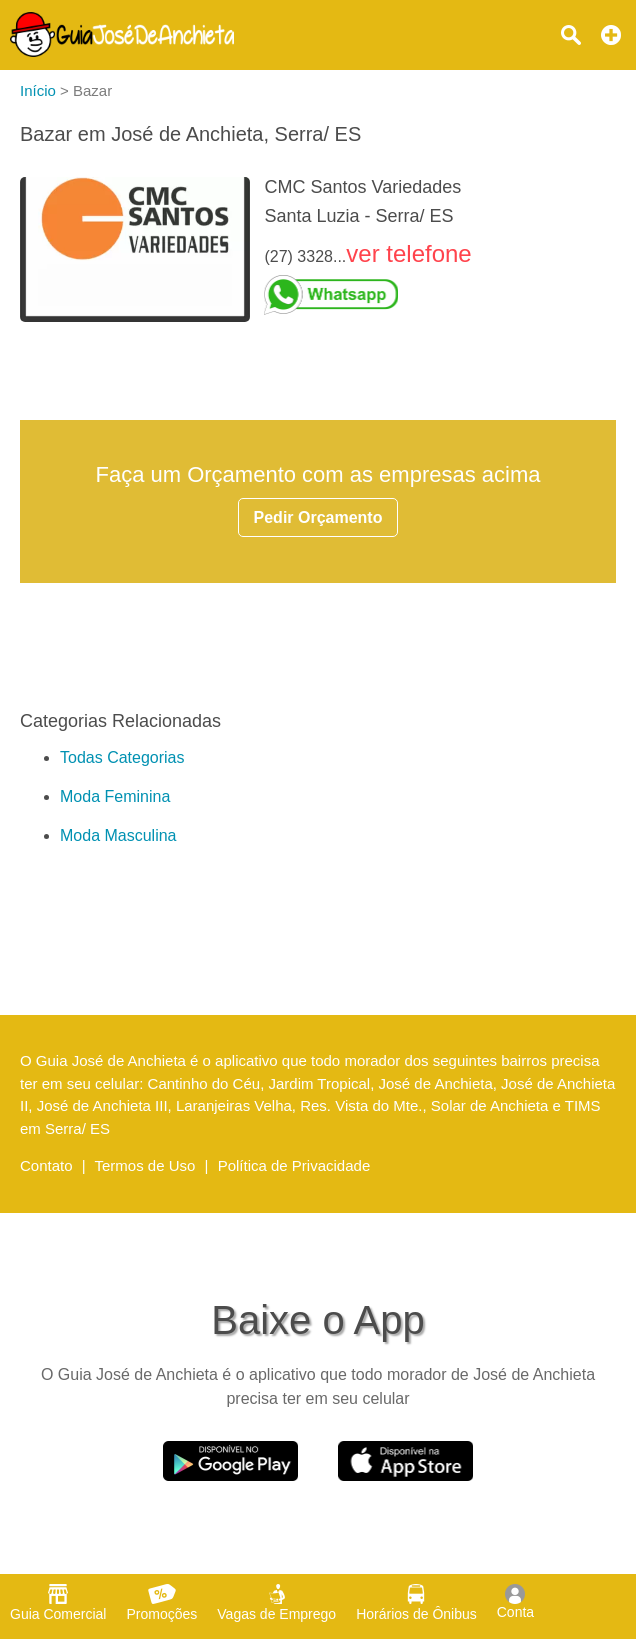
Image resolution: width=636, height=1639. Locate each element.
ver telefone (408, 253)
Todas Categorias (122, 757)
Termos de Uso (145, 1165)
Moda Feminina (115, 796)
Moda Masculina (118, 835)
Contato (46, 1165)
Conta (515, 1602)
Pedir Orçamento (318, 517)
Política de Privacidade (294, 1165)
